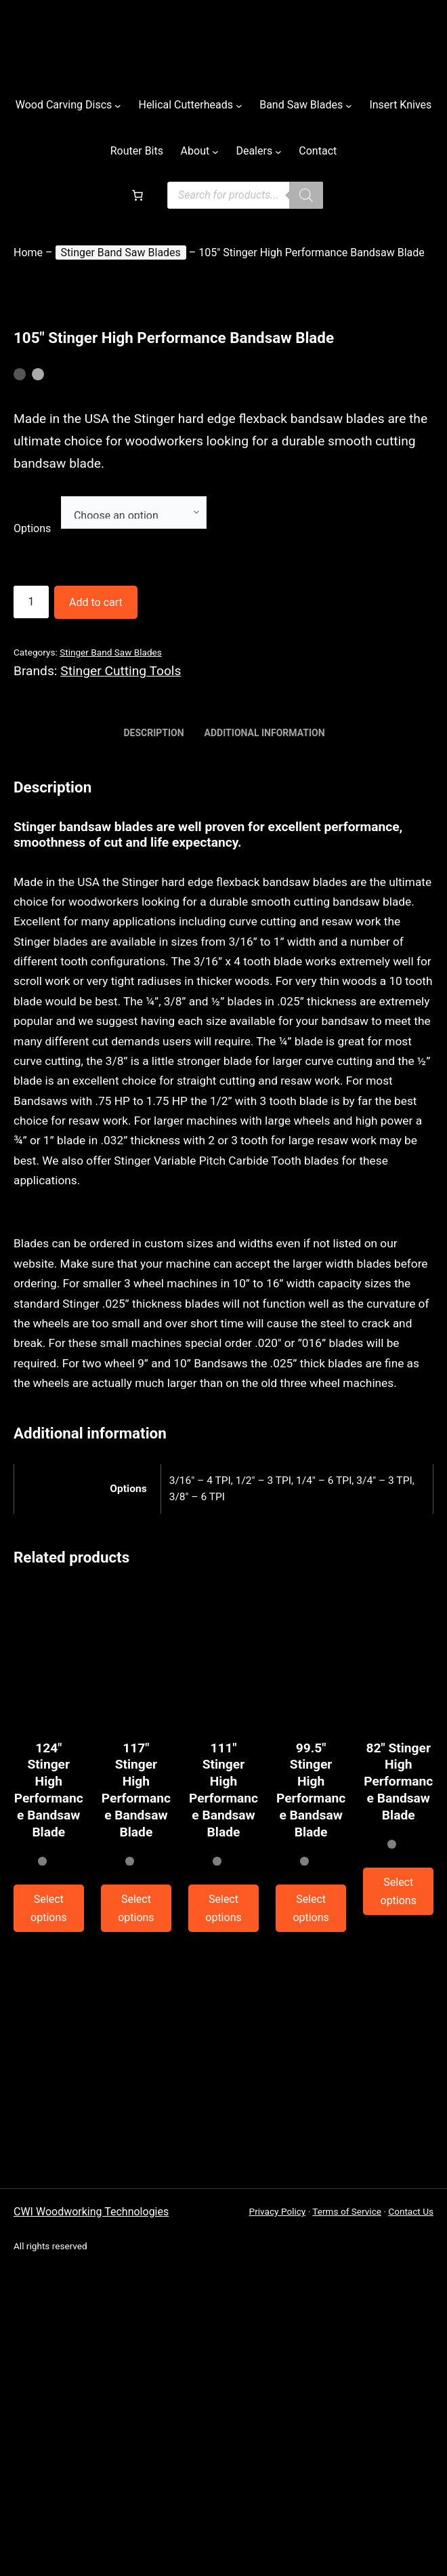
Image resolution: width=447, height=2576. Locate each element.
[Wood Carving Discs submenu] (117, 105)
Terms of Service (346, 2211)
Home (28, 252)
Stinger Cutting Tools (120, 671)
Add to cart (96, 602)
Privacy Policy (277, 2211)
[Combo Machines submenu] (306, 195)
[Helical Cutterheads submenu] (239, 105)
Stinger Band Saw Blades (121, 252)
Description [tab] (153, 732)
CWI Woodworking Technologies (91, 2211)
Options (32, 528)
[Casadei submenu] (348, 105)
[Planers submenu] (398, 1891)
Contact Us (410, 2211)
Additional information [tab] (265, 732)
